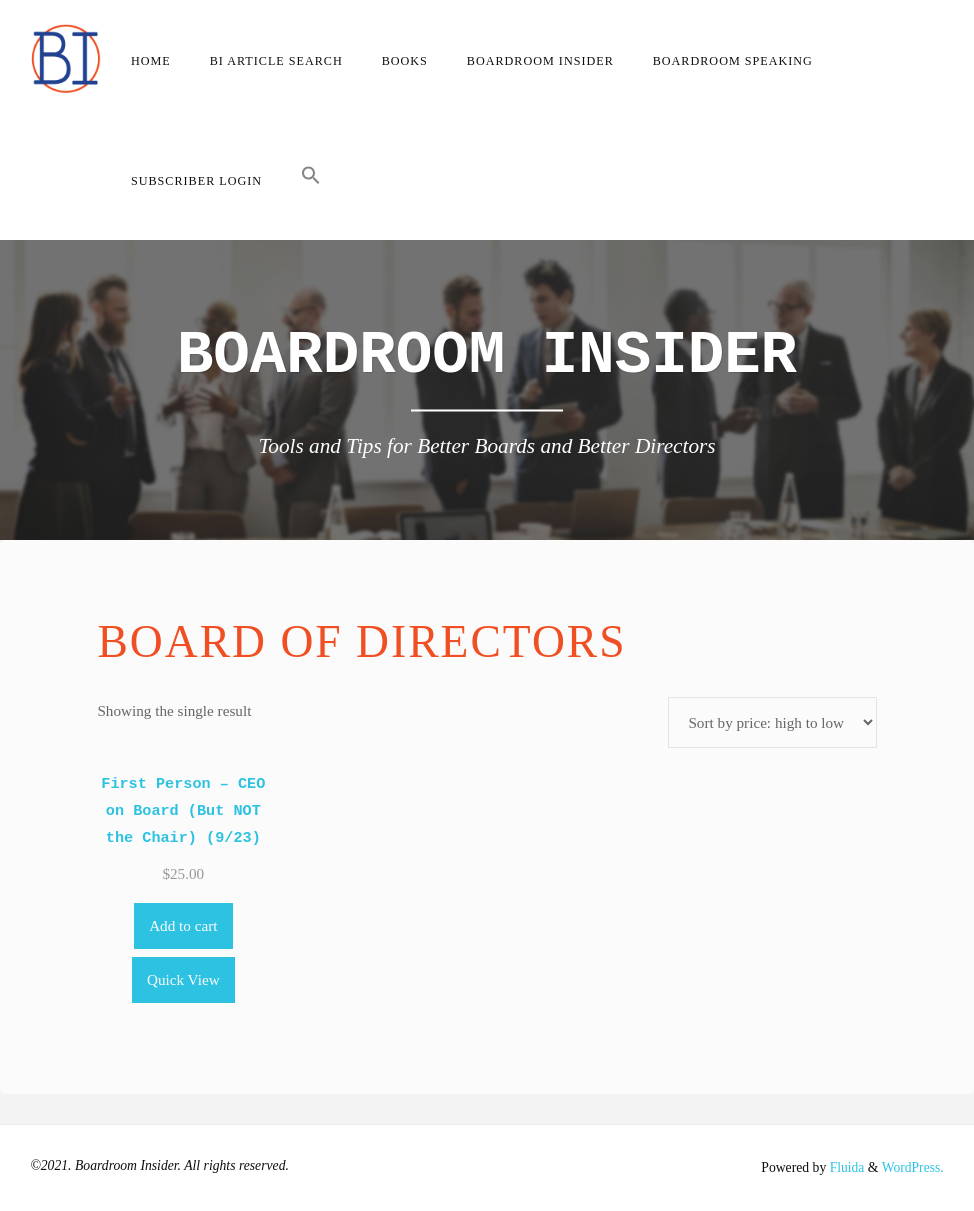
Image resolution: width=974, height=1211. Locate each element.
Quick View (183, 979)
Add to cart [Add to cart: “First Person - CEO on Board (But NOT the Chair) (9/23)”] (183, 925)
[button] (311, 180)
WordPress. (912, 1167)
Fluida (845, 1167)
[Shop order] (772, 722)
